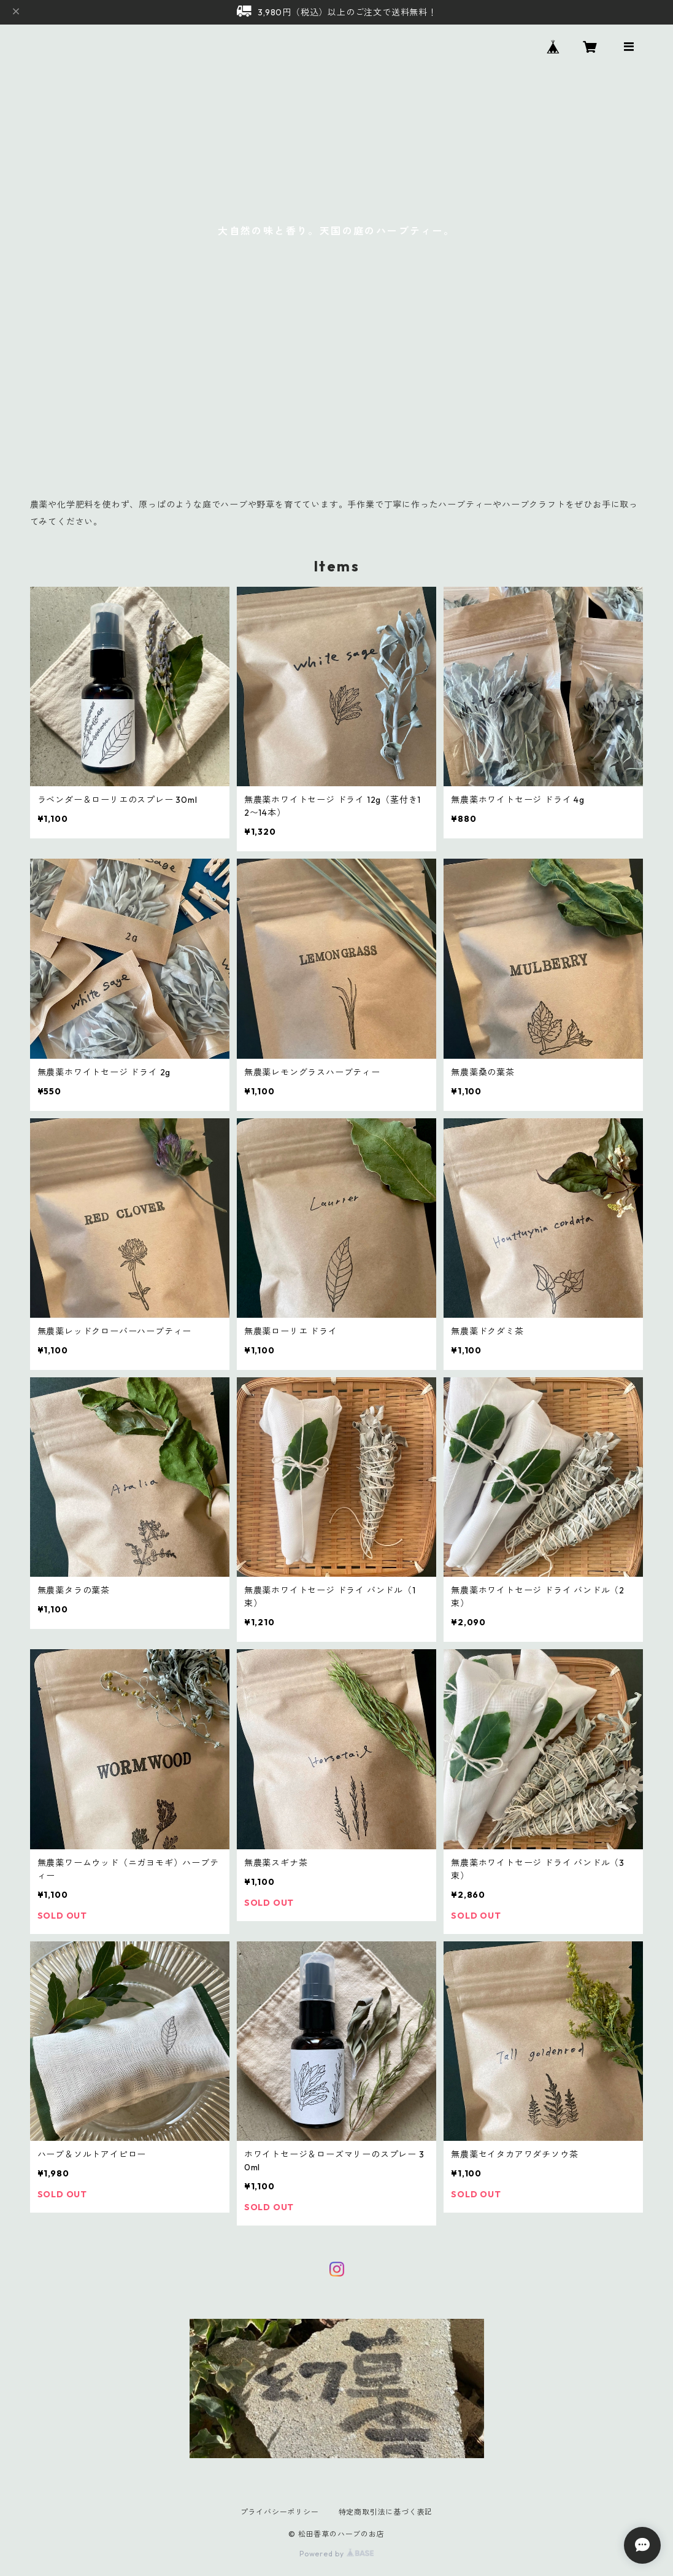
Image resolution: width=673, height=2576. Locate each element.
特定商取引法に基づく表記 (386, 2511)
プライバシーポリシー (279, 2511)
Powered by (336, 2553)
